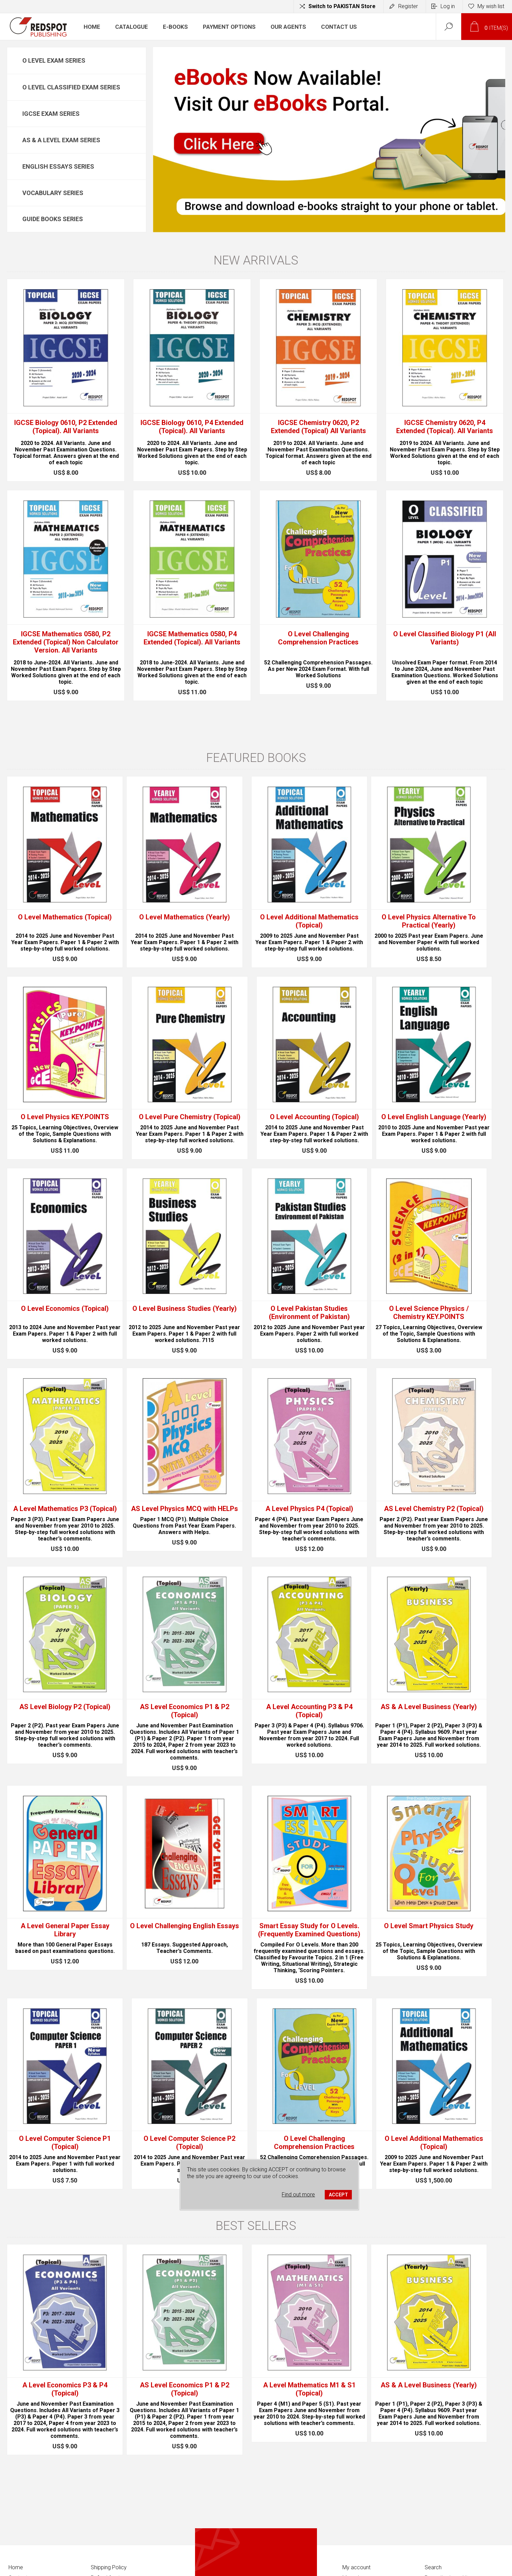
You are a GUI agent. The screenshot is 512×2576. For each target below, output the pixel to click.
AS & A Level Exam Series (61, 140)
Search (433, 2567)
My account (356, 2567)
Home (15, 2567)
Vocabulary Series (52, 192)
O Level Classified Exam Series (71, 87)
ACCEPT (338, 2194)
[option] (329, 139)
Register (408, 6)
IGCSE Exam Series (51, 113)
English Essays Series (58, 166)
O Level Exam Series (53, 60)
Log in (448, 6)
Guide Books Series (52, 218)
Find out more (298, 2194)
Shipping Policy (109, 2567)
